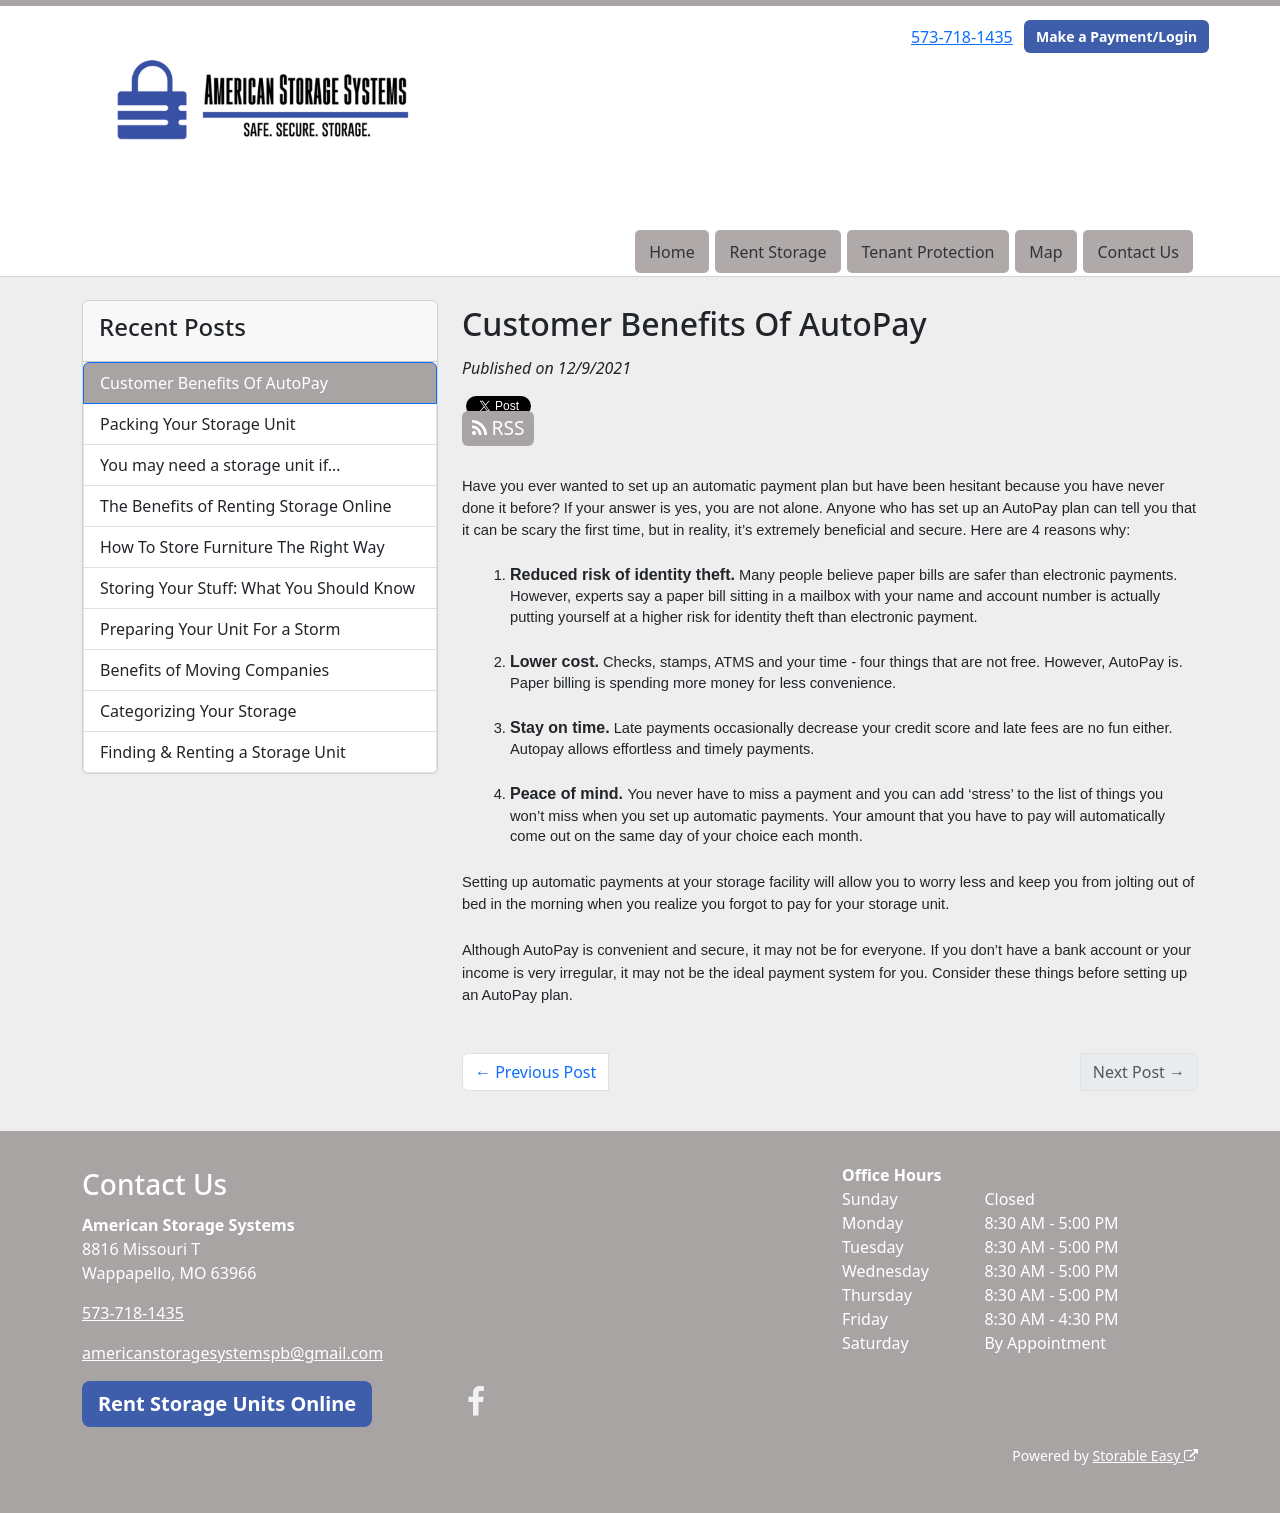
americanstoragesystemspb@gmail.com (232, 1353)
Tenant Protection (927, 252)
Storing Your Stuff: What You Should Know (257, 588)
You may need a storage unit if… (220, 465)
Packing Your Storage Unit (198, 424)
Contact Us (1137, 252)
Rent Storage (777, 252)
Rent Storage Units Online (227, 1403)
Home (672, 252)
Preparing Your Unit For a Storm (220, 629)
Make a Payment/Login (1116, 36)
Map (1045, 252)
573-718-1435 (962, 37)
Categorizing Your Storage (198, 711)
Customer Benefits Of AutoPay (214, 383)
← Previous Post (535, 1072)
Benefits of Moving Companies (214, 670)
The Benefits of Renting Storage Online (246, 506)
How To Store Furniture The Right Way (242, 547)
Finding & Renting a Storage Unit (223, 752)
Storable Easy (1145, 1455)
